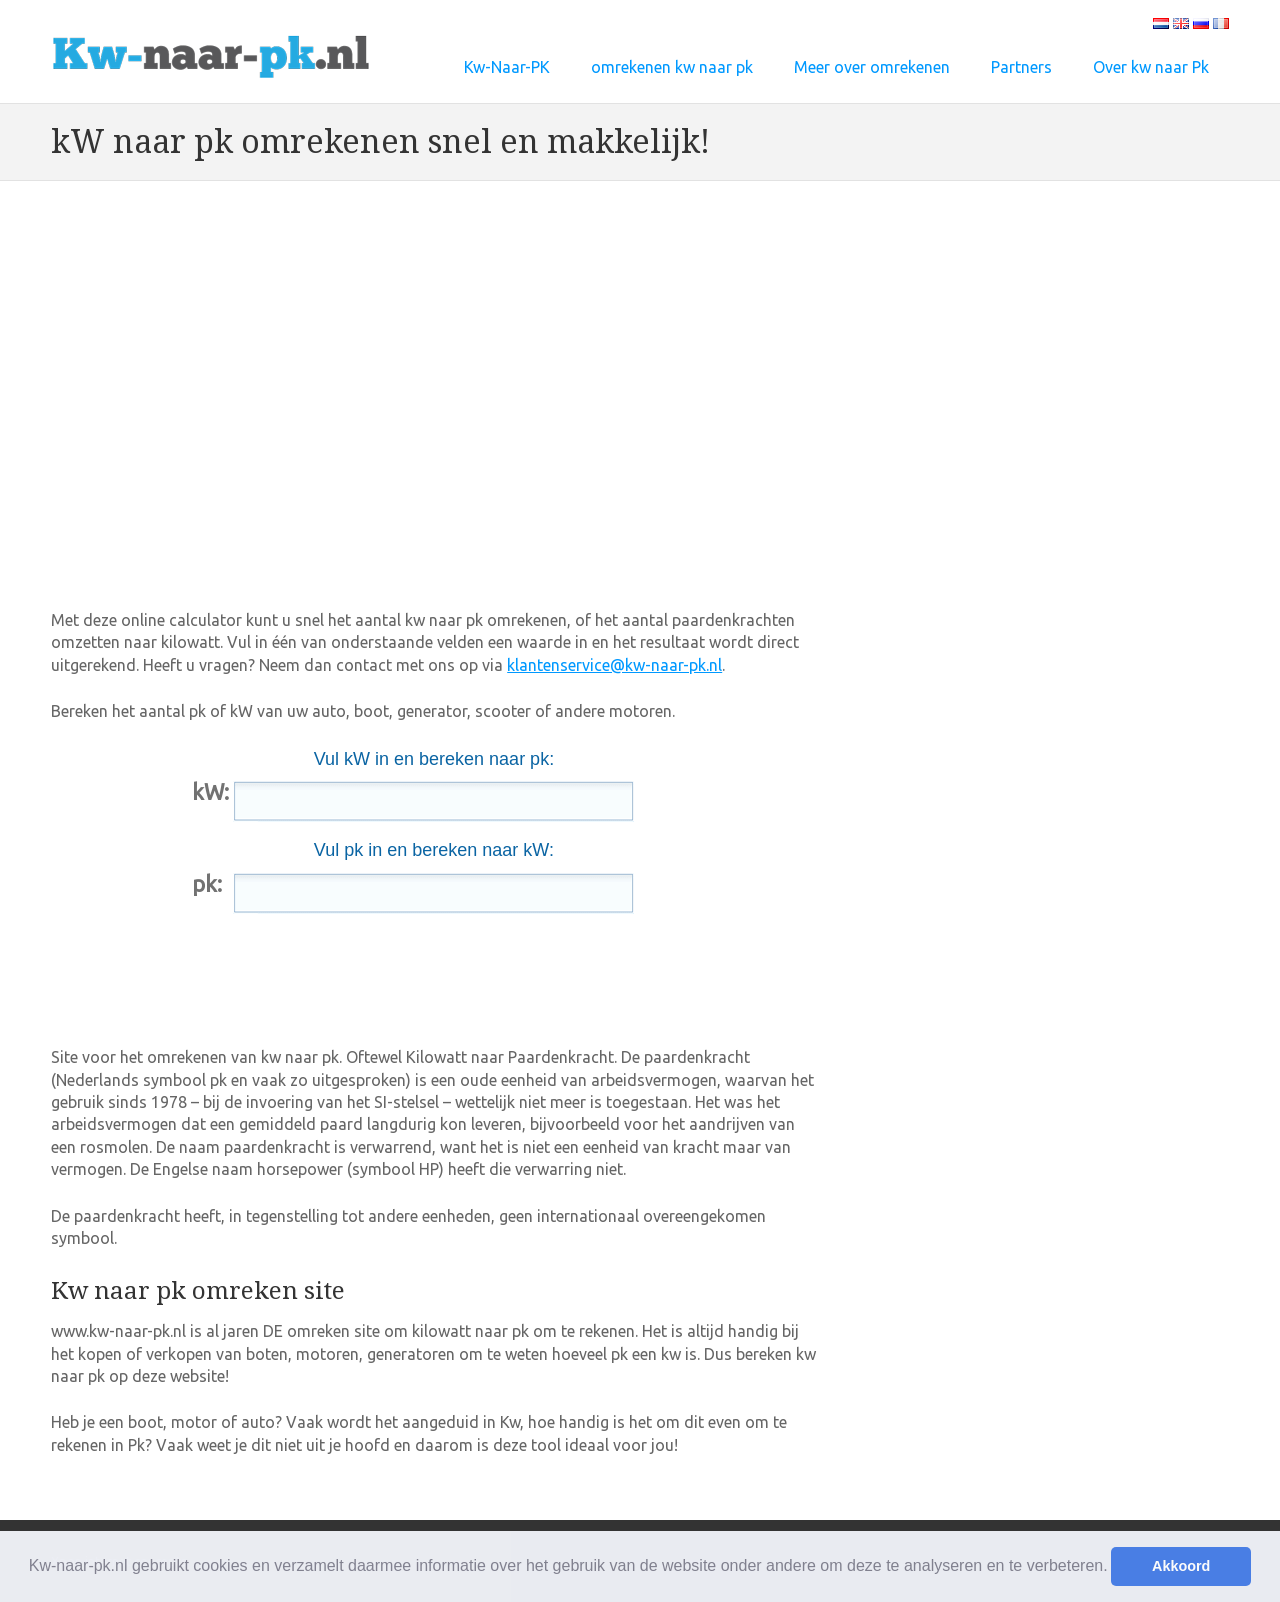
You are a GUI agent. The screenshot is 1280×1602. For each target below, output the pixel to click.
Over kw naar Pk (1151, 67)
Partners (1021, 67)
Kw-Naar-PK (507, 67)
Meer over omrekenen (872, 67)
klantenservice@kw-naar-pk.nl (614, 665)
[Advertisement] (415, 278)
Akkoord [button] (1181, 1566)
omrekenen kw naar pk (672, 67)
